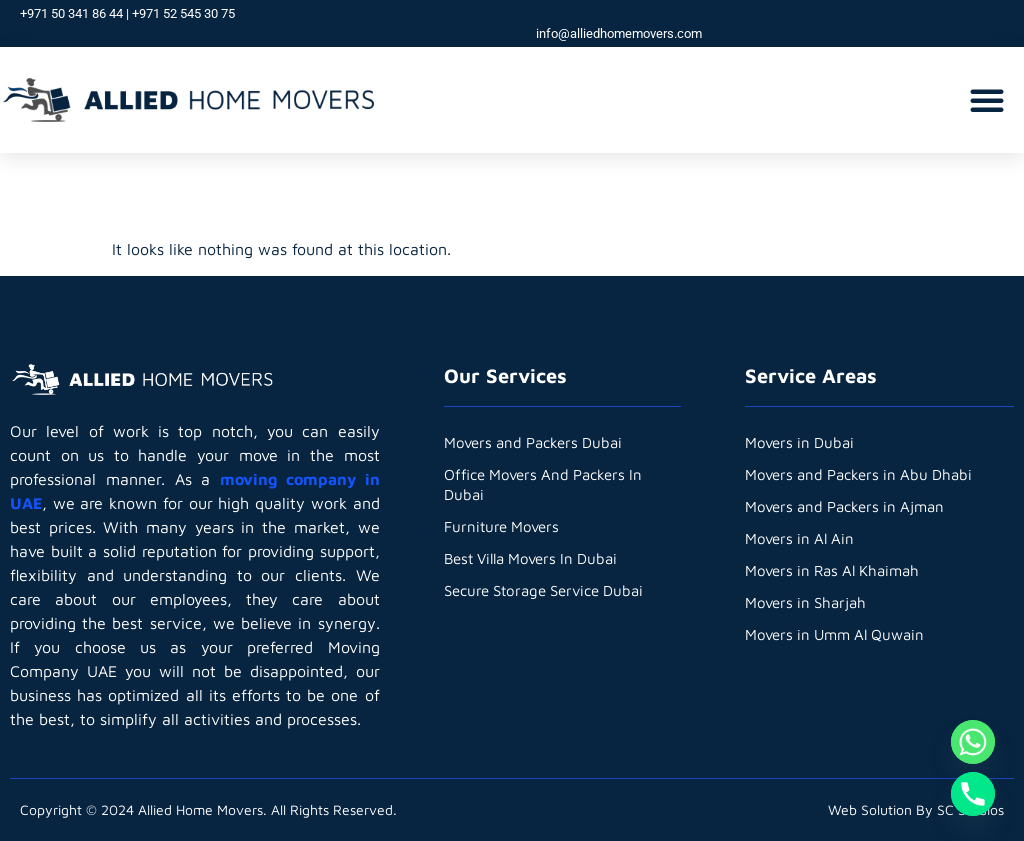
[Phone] (973, 794)
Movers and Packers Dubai (533, 442)
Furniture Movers (501, 526)
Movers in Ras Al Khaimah (832, 570)
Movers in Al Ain (799, 538)
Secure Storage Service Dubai (543, 590)
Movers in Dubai (799, 442)
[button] (987, 100)
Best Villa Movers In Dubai (530, 558)
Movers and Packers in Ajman (844, 506)
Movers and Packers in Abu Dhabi (858, 474)
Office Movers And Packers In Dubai (543, 484)
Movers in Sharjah (805, 602)
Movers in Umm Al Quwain (834, 634)
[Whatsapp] (973, 742)
